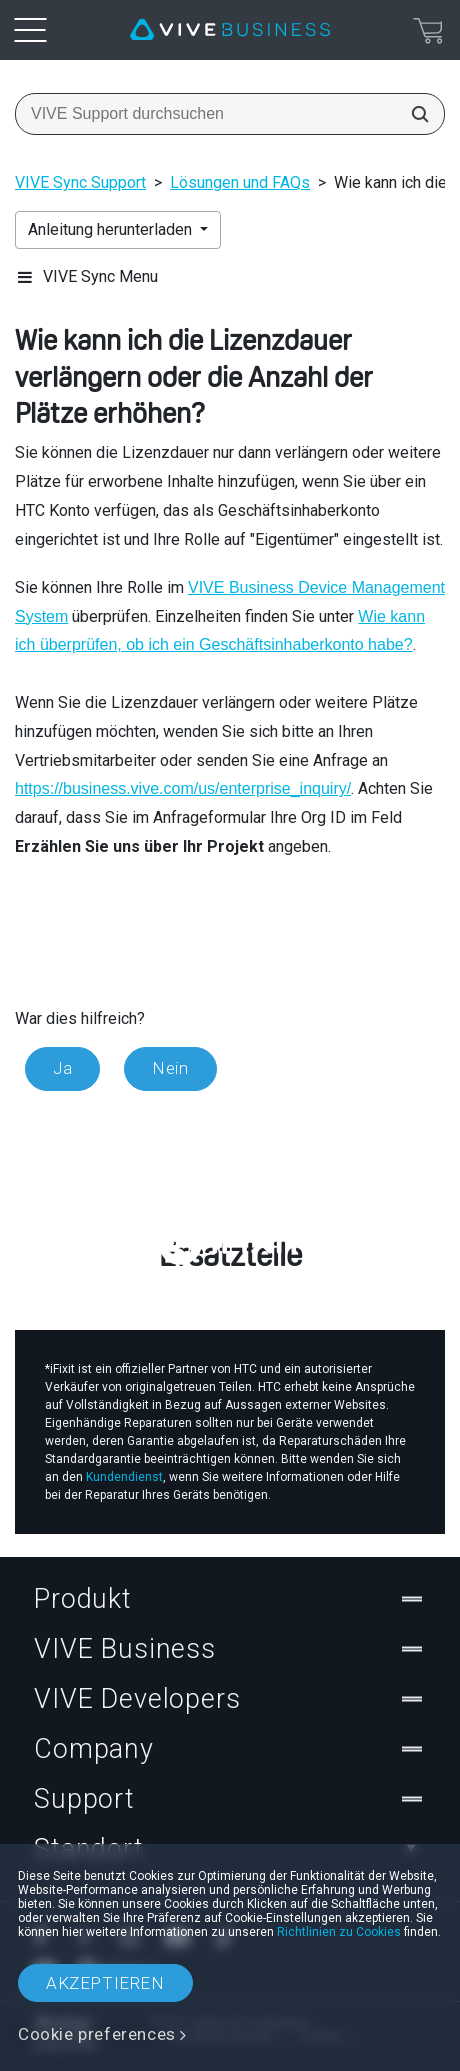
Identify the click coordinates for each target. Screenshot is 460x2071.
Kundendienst (124, 1477)
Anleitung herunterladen (112, 229)
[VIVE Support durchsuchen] (414, 114)
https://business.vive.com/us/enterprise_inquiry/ (183, 788)
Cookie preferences (97, 2034)
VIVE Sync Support (80, 182)
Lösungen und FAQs (240, 182)
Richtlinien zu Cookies (339, 1932)
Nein (170, 1068)
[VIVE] (230, 30)
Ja (62, 1068)
